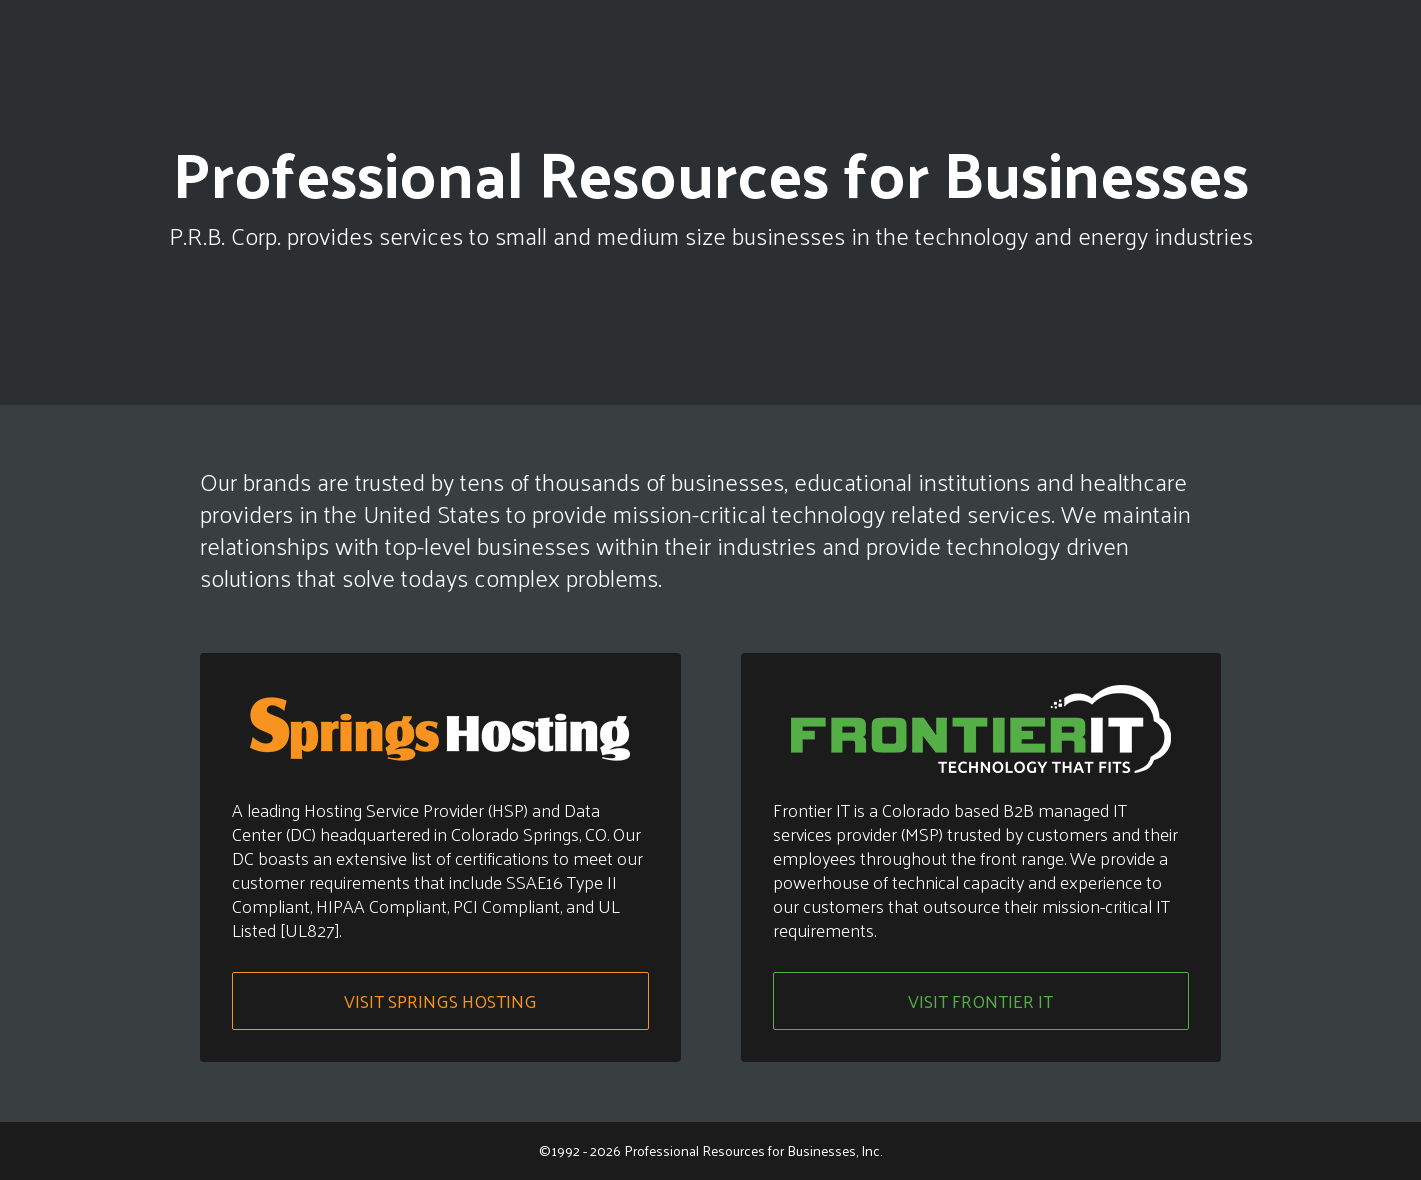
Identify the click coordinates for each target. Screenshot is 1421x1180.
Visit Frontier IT (980, 1000)
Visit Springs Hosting (440, 1000)
